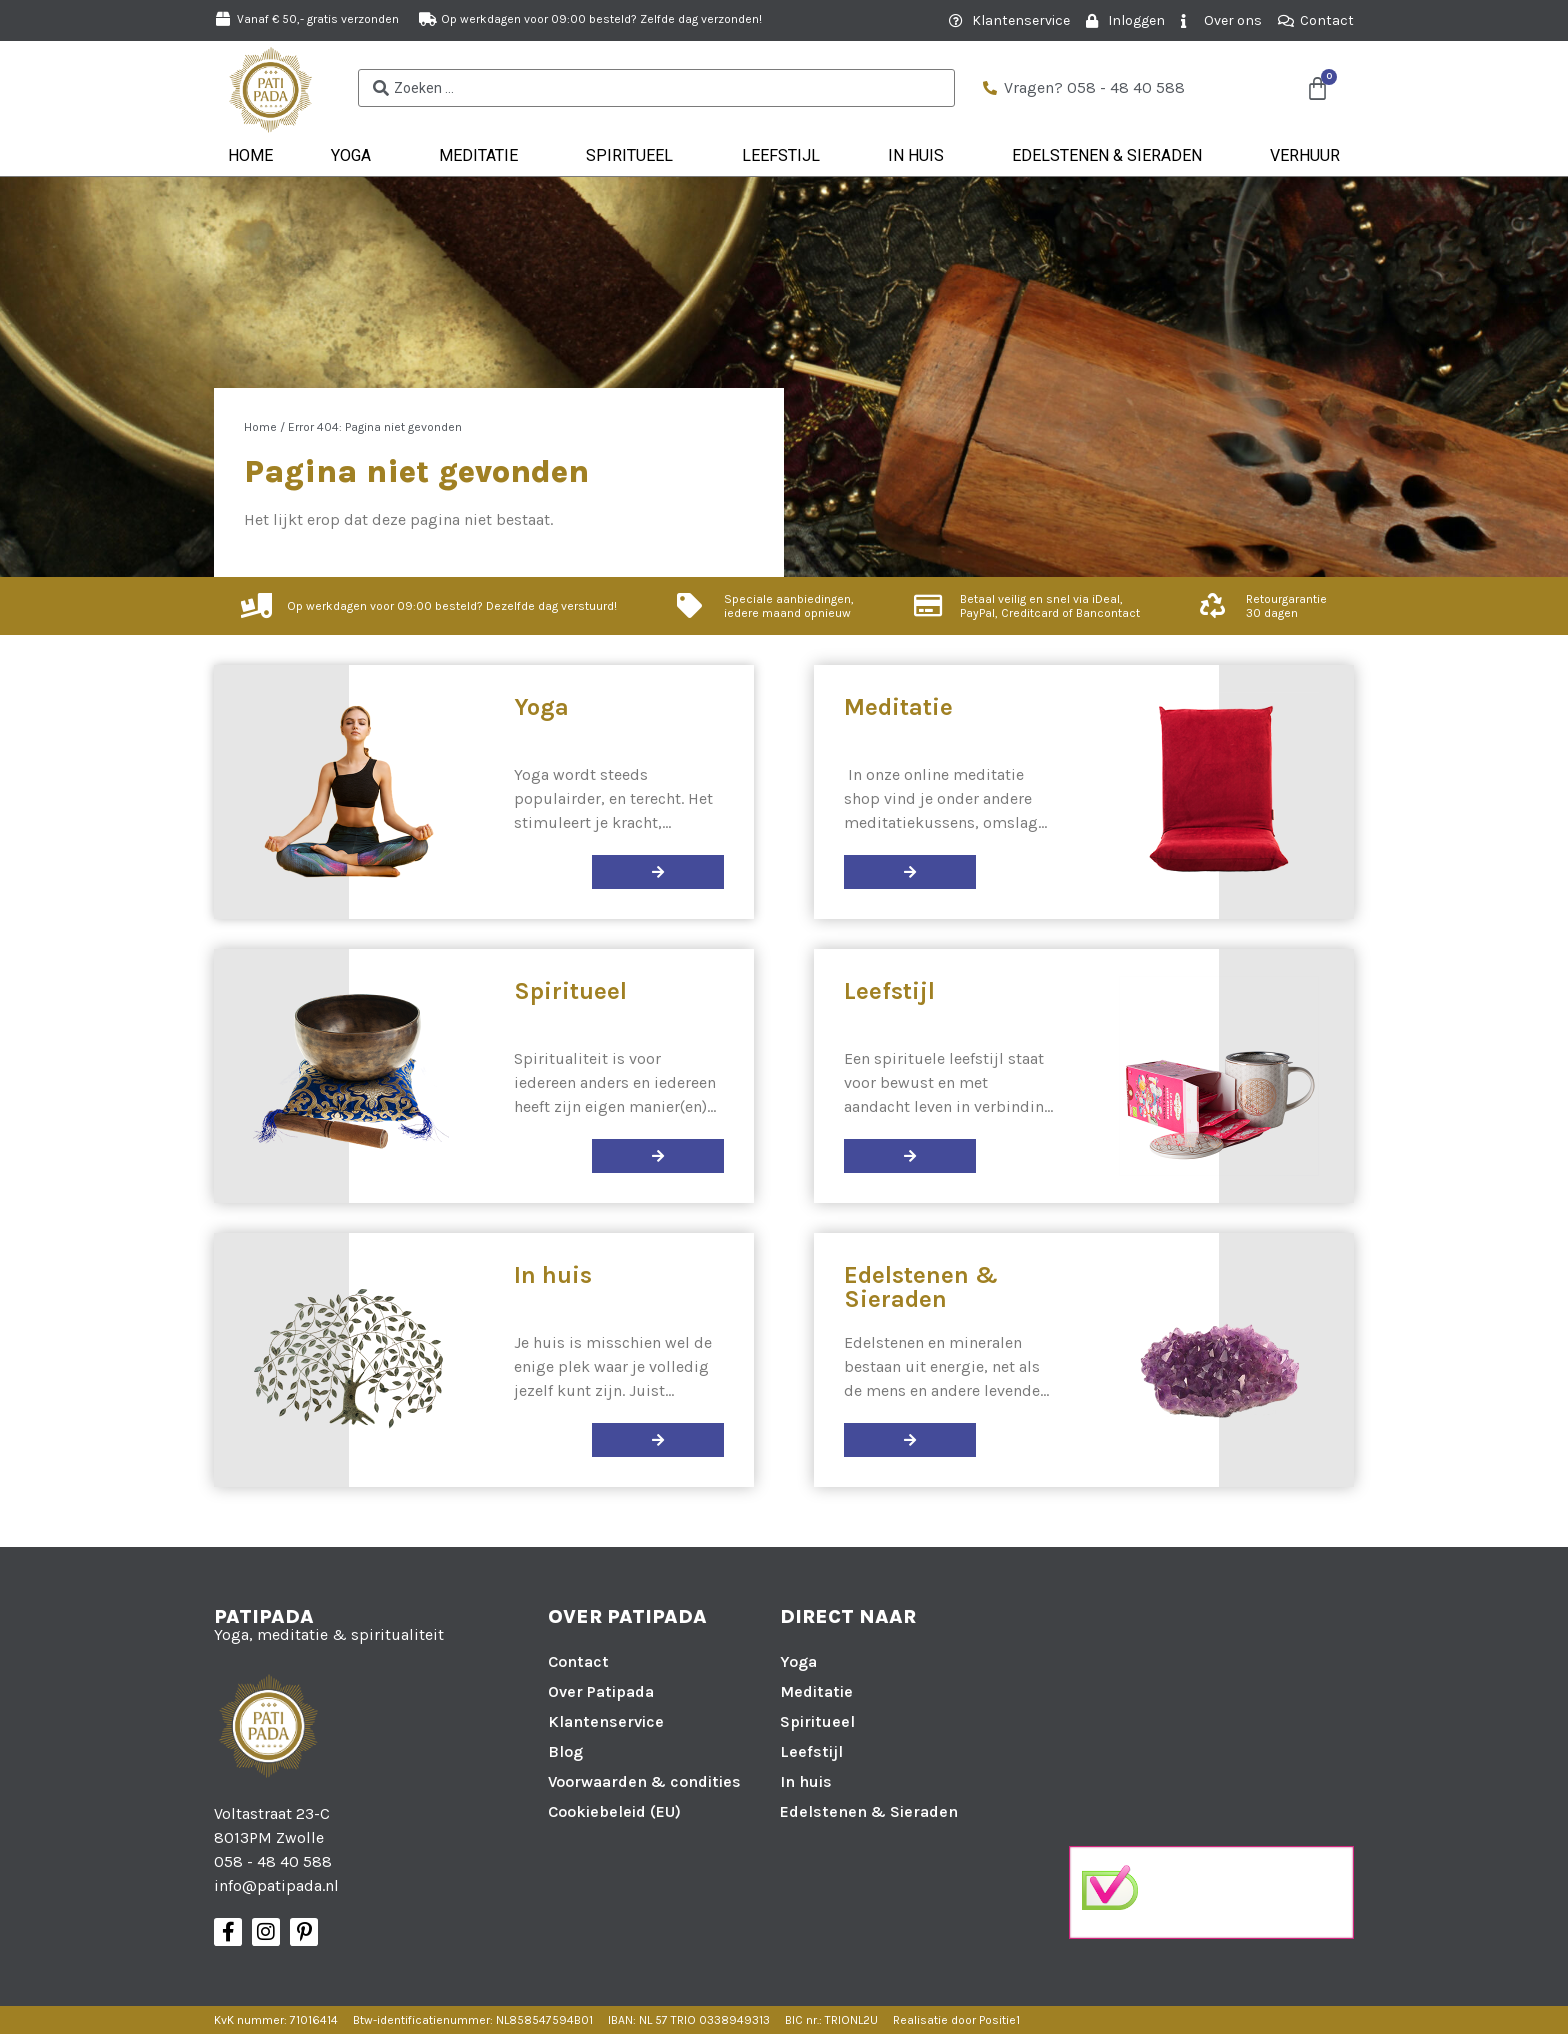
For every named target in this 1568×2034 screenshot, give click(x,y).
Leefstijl (786, 156)
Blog (565, 1751)
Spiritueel (634, 156)
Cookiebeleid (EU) (614, 1811)
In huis (921, 156)
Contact (578, 1661)
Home (250, 155)
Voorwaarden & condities (644, 1781)
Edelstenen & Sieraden (1112, 156)
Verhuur (1305, 155)
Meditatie (483, 156)
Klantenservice (606, 1721)
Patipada (264, 1616)
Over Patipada (601, 1691)
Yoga (356, 156)
